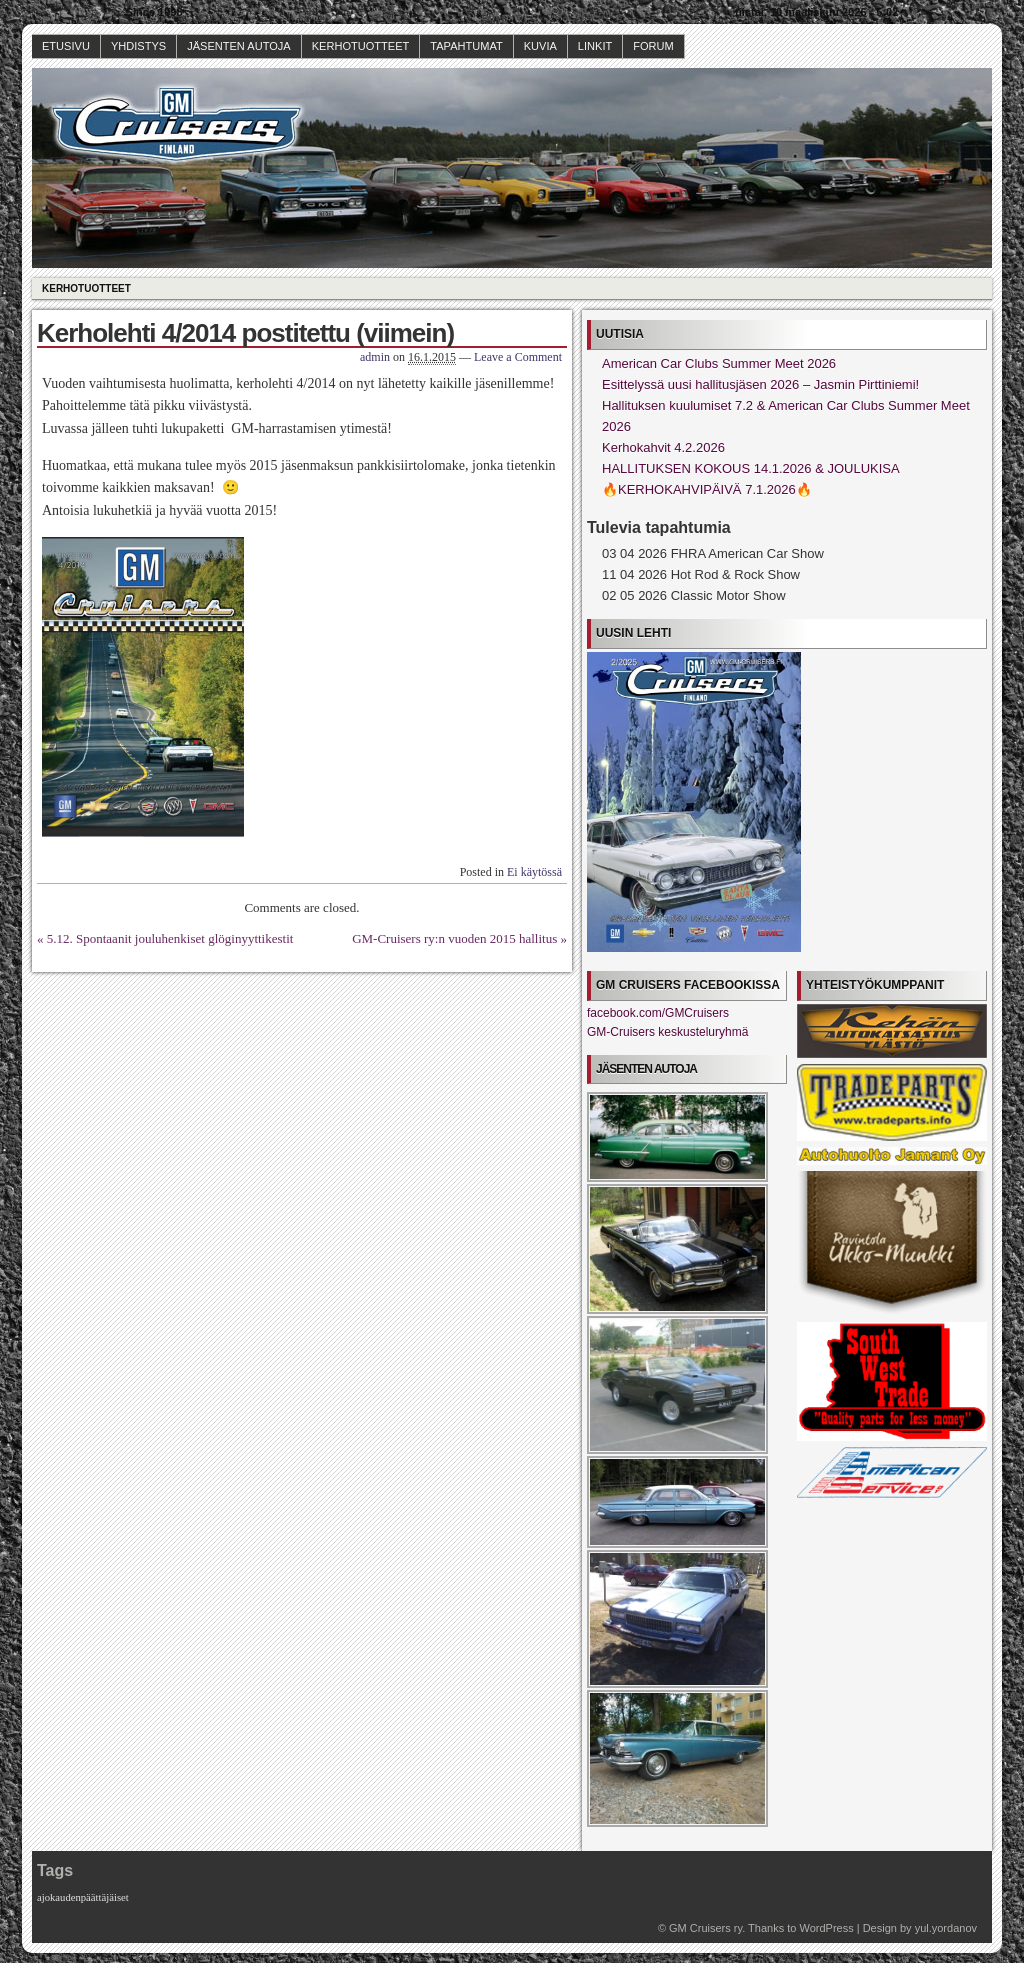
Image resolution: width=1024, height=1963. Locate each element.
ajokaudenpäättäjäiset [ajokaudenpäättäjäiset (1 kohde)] (83, 1897)
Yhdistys (138, 46)
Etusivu (66, 46)
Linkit (595, 46)
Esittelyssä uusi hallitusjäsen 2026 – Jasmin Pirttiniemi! (760, 384)
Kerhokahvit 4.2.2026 (663, 447)
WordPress (826, 1928)
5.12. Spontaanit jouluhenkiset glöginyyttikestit (170, 938)
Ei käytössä (534, 872)
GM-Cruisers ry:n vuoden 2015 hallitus (454, 938)
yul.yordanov (946, 1928)
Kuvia (540, 46)
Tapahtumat (466, 46)
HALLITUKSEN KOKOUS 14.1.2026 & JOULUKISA (751, 468)
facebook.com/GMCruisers (658, 1013)
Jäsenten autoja (239, 46)
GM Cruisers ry (705, 1928)
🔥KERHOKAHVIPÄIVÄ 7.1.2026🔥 (707, 489)
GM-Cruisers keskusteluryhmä (667, 1032)
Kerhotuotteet (361, 46)
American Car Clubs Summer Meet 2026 (719, 363)
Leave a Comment (518, 357)
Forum (653, 46)
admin (375, 357)
